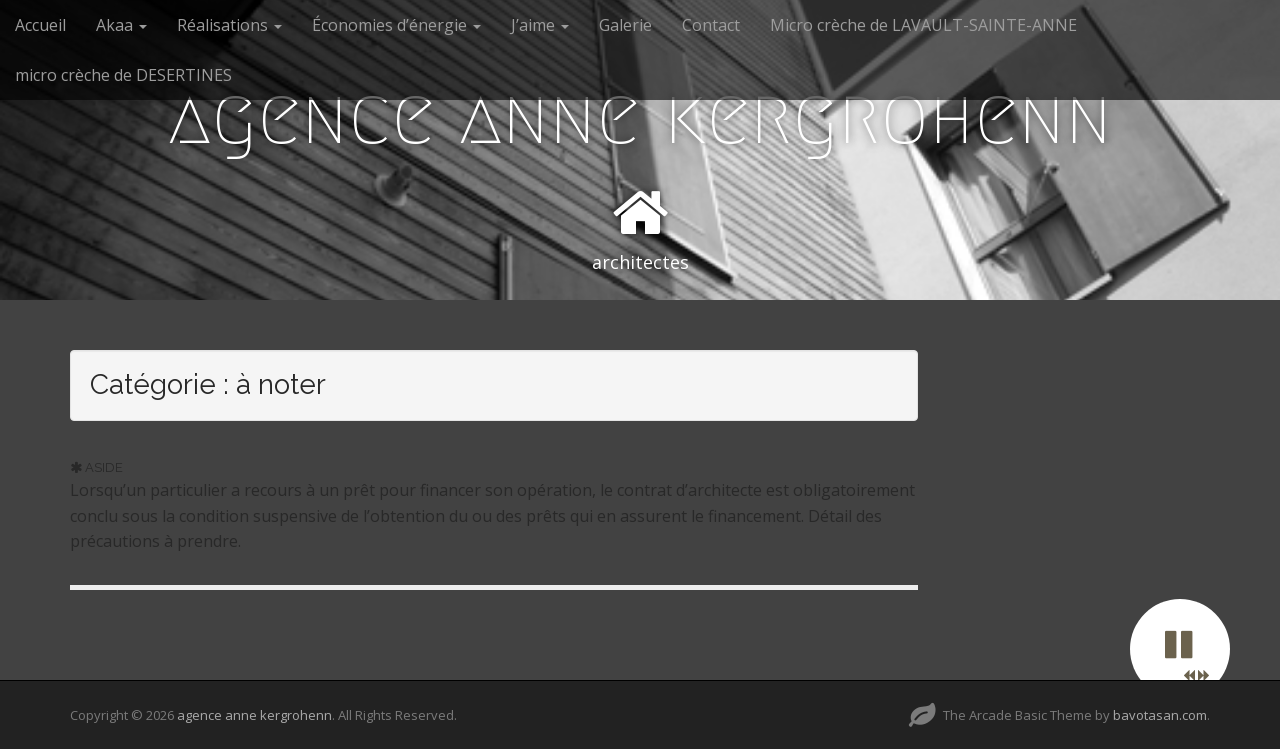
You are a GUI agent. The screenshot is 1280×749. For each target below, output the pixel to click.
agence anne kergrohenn (640, 116)
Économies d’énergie (396, 25)
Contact (711, 25)
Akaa (121, 25)
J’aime (540, 25)
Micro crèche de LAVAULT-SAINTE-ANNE (923, 25)
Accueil (40, 25)
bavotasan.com (1160, 715)
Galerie (625, 25)
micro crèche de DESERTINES (123, 75)
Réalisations (229, 25)
